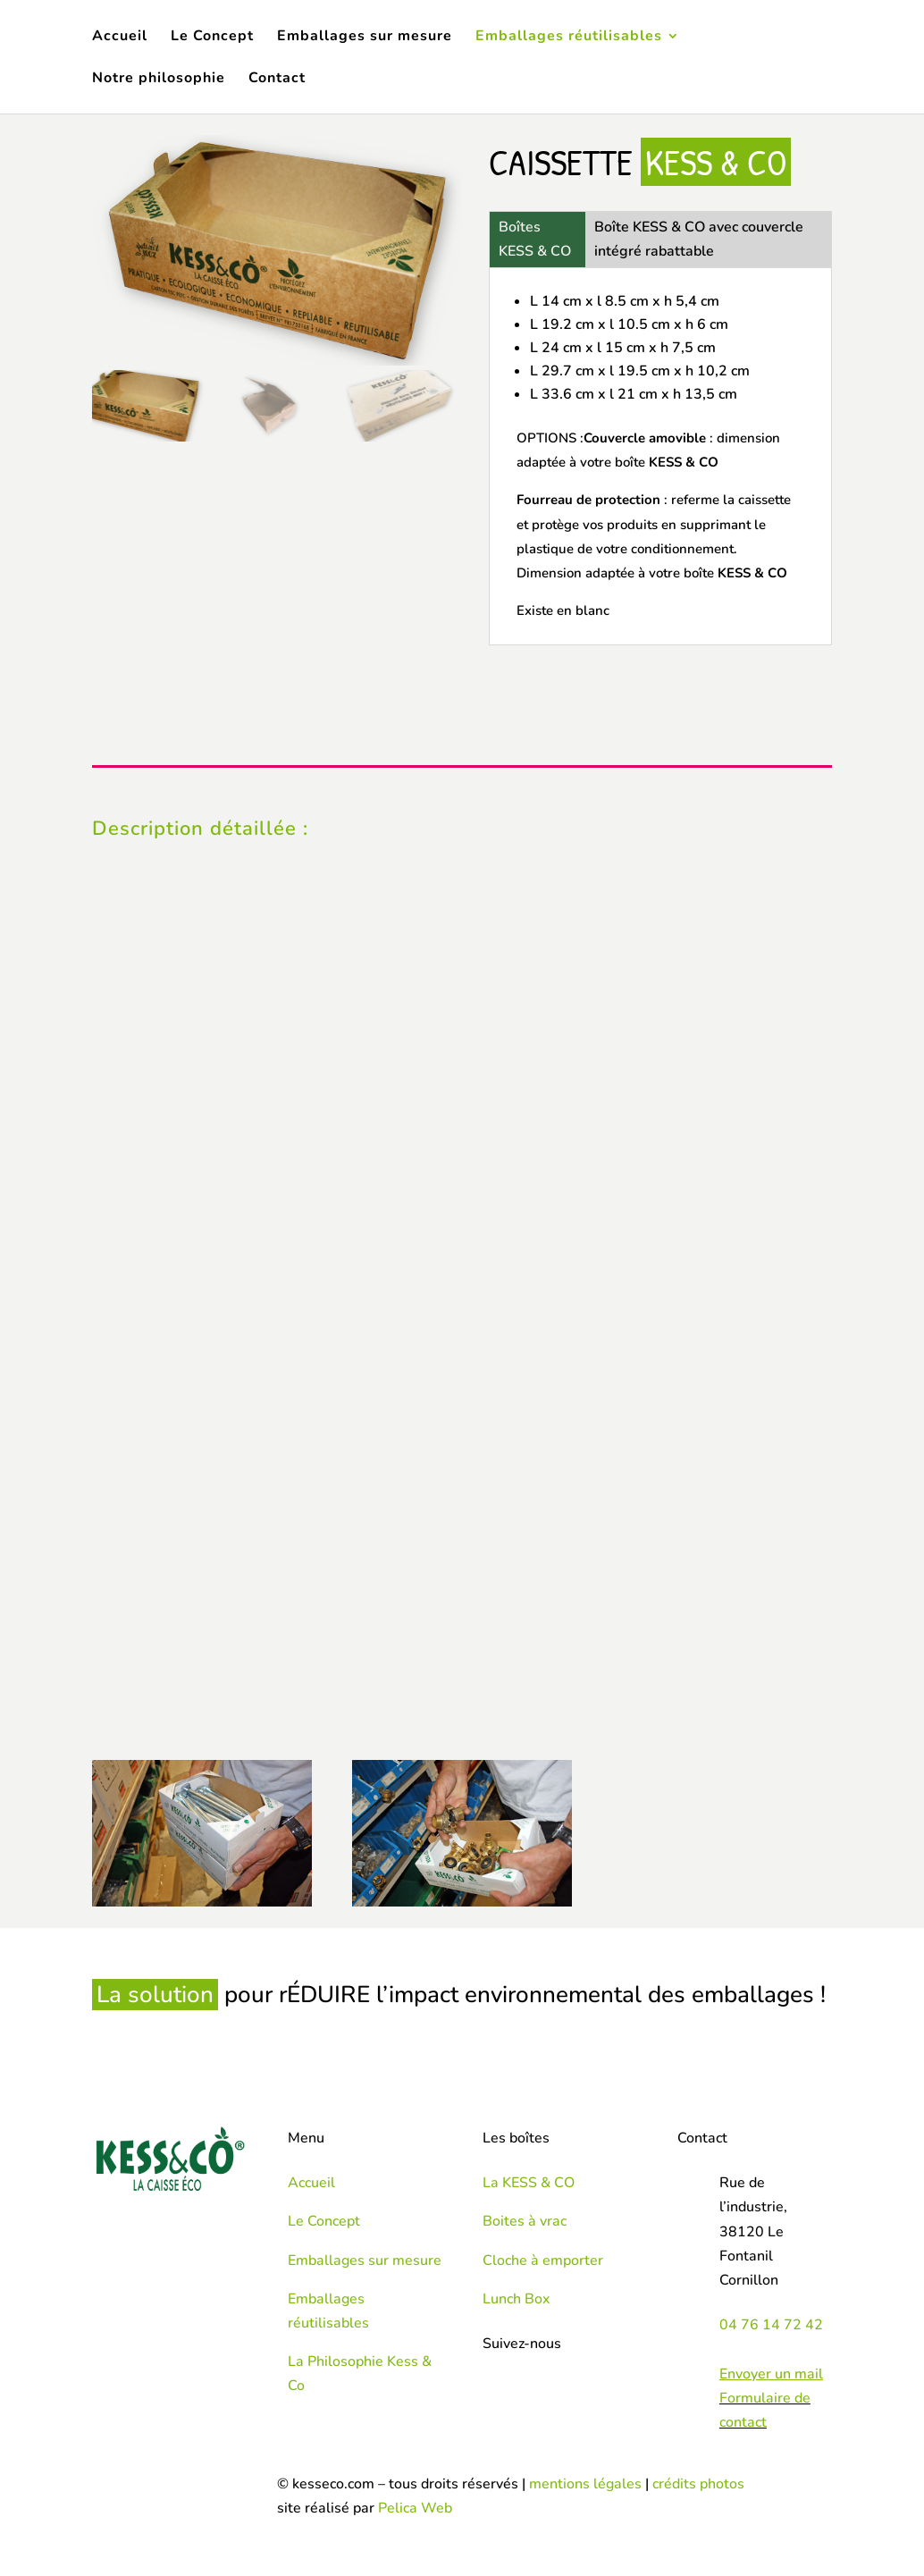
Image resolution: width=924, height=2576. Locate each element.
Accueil (119, 37)
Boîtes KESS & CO (535, 239)
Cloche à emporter (543, 2260)
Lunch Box (516, 2299)
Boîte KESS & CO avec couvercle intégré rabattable (698, 239)
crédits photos (698, 2484)
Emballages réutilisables (568, 37)
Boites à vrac (525, 2221)
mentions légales (585, 2484)
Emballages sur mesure (364, 37)
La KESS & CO (529, 2183)
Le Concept (212, 37)
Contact (277, 80)
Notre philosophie (158, 80)
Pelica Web (415, 2508)
